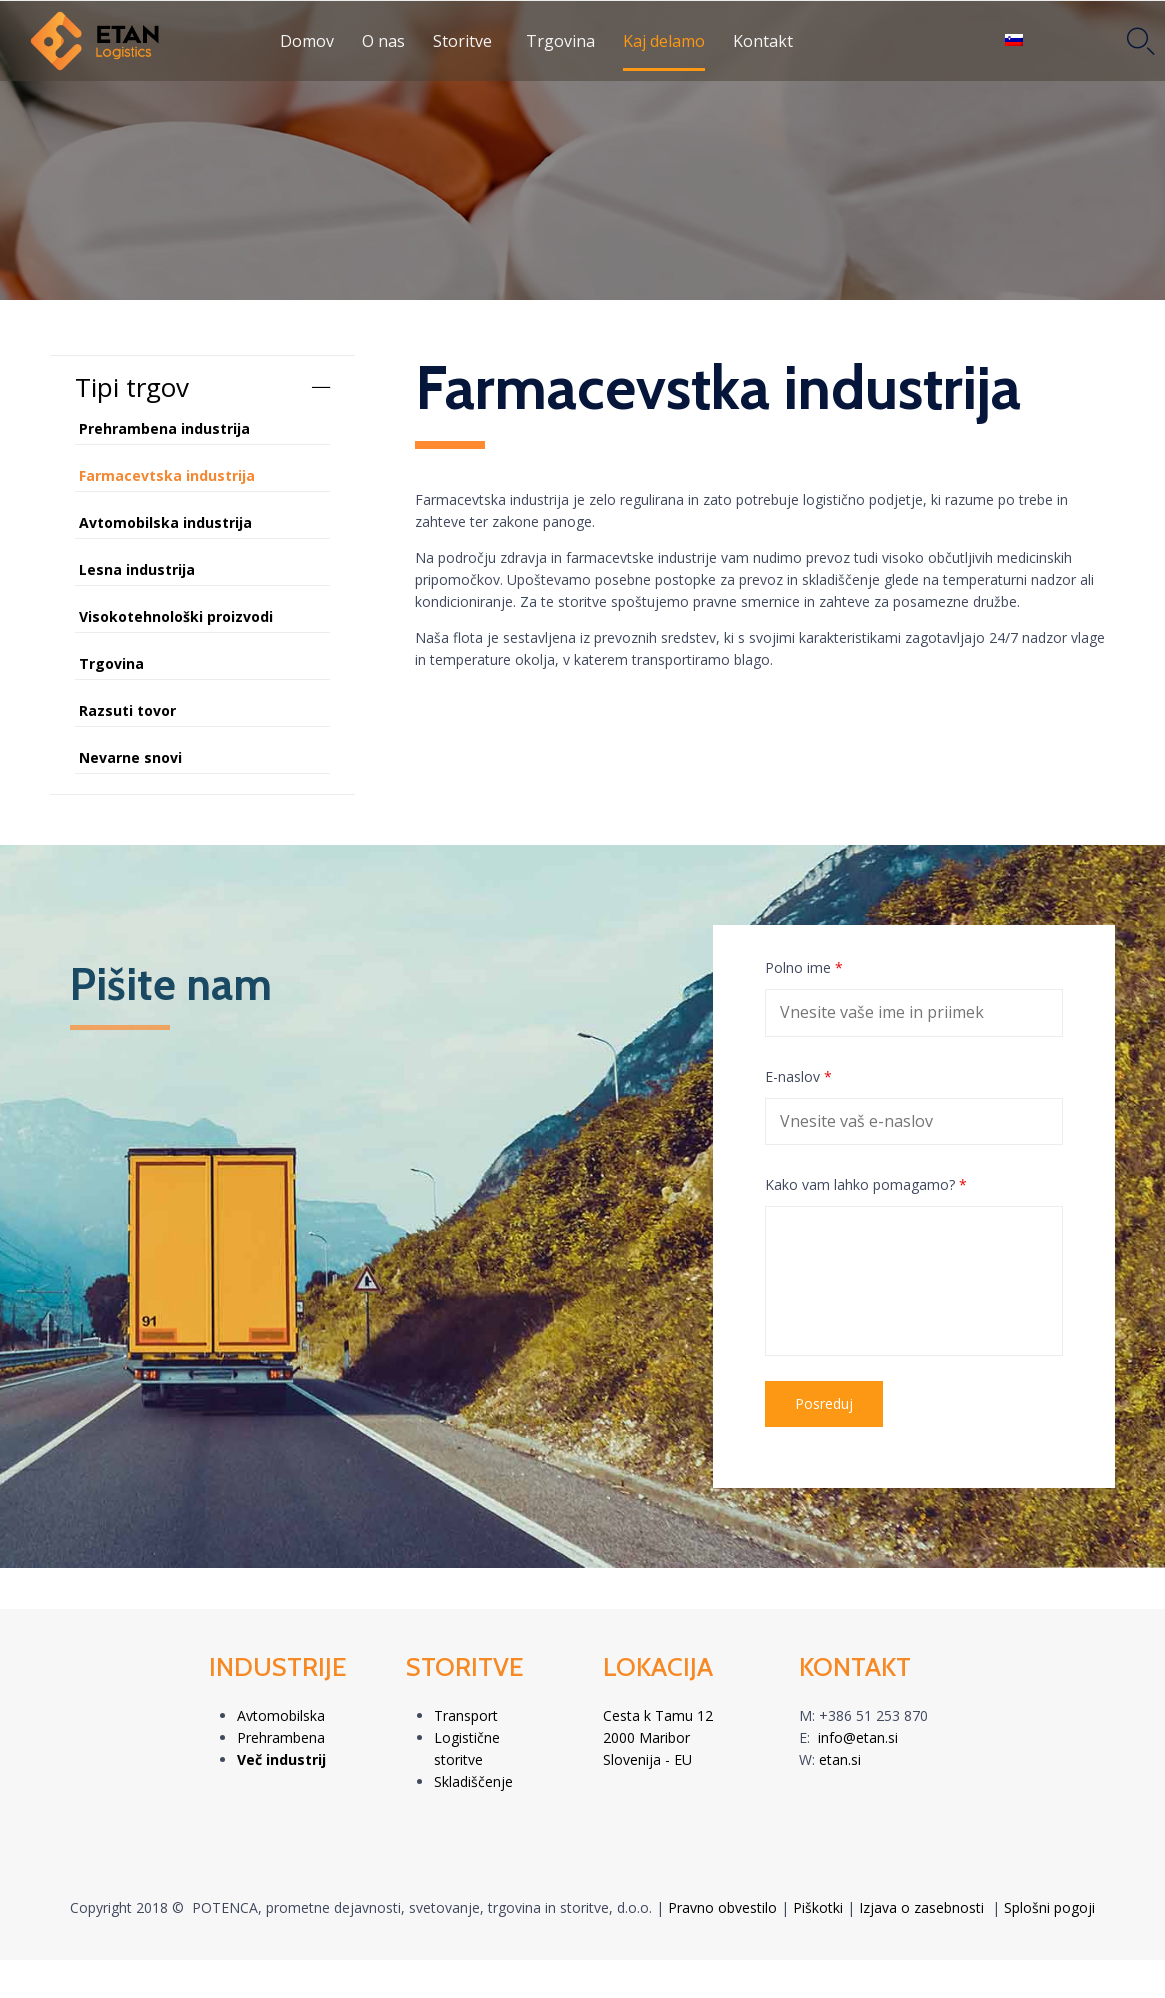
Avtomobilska (281, 1715)
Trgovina (560, 41)
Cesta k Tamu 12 (658, 1715)
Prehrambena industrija (164, 428)
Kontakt (763, 41)
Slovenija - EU (647, 1759)
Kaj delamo (664, 41)
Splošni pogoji (1049, 1907)
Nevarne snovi (130, 757)
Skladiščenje (473, 1781)
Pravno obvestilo (722, 1907)
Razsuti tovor (127, 710)
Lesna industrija (137, 569)
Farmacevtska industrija (167, 475)
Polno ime (804, 967)
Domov (307, 41)
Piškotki (818, 1907)
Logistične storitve (467, 1748)
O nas (383, 41)
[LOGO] (155, 41)
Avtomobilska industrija (165, 522)
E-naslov (798, 1076)
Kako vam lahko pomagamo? (866, 1184)
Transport (466, 1715)
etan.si (840, 1759)
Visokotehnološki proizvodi (176, 616)
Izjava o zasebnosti (921, 1907)
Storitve (462, 41)
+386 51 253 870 (873, 1715)
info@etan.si (858, 1737)
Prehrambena (281, 1737)
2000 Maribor (646, 1737)
